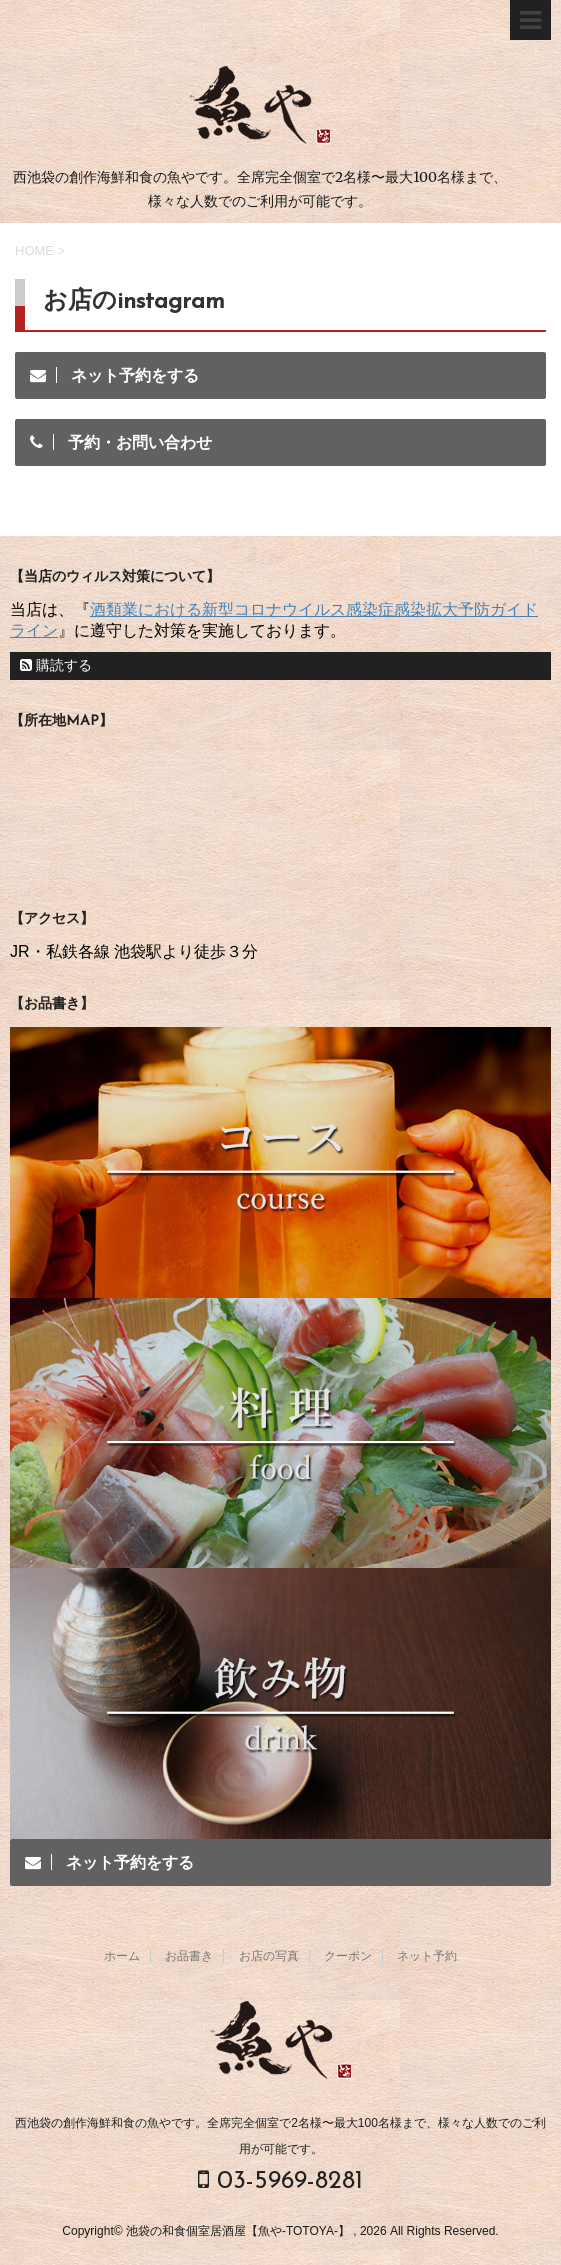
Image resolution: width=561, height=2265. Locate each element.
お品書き (189, 1956)
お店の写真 (269, 1956)
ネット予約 (427, 1956)
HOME (34, 250)
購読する (56, 665)
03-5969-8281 (280, 2180)
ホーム (122, 1956)
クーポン (348, 1956)
